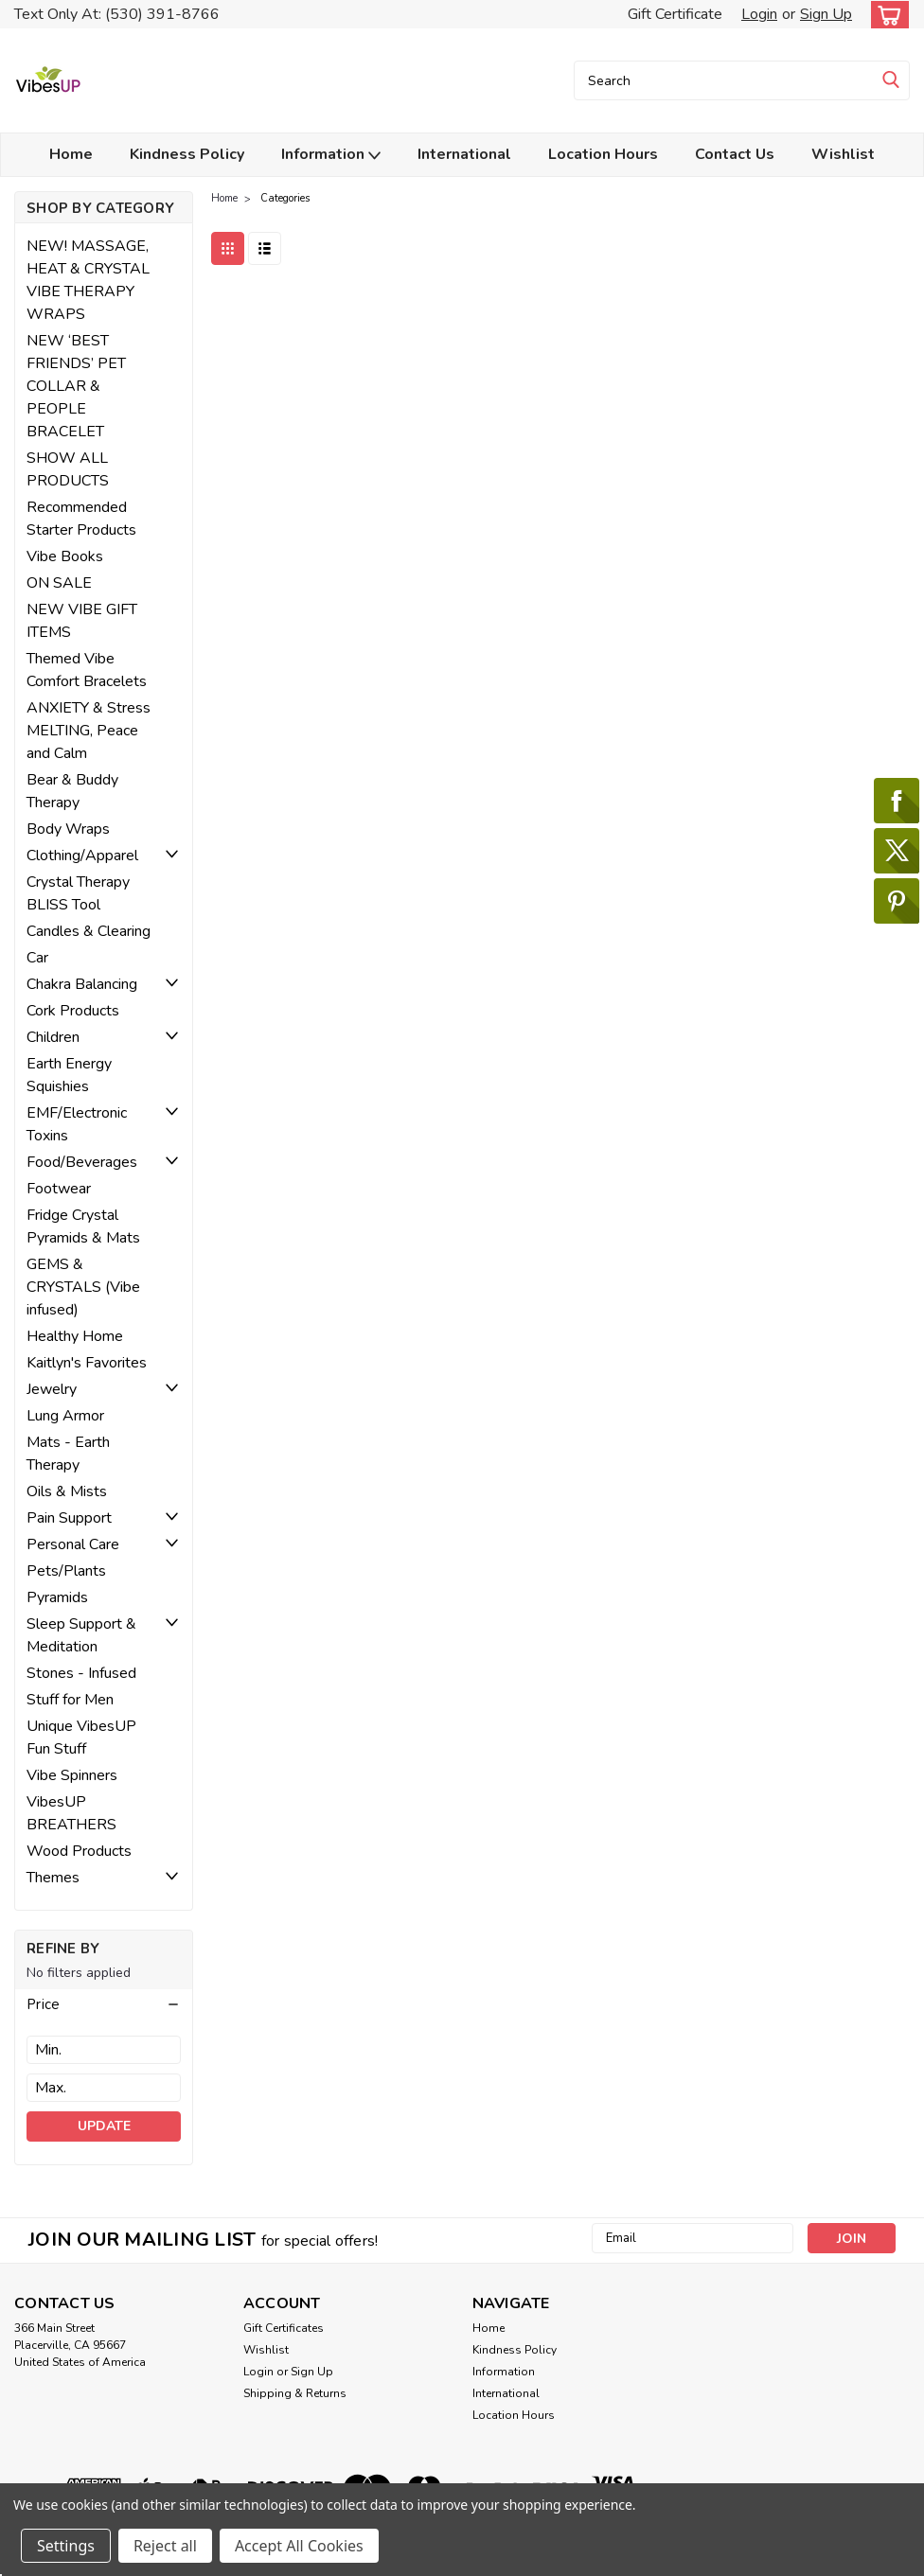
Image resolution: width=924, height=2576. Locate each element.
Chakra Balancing (82, 984)
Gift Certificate (675, 14)
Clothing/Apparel (82, 855)
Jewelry (52, 1389)
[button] (104, 2004)
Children (53, 1037)
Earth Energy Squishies (69, 1075)
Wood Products (79, 1851)
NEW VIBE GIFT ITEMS (82, 621)
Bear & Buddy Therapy (72, 791)
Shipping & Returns (294, 2393)
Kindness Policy (187, 154)
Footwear (59, 1188)
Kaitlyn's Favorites (87, 1362)
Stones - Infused (81, 1673)
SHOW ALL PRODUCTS (68, 469)
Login (759, 14)
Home (71, 154)
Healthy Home (75, 1336)
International (464, 154)
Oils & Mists (67, 1491)
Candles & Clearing (89, 931)
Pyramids (57, 1597)
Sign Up (826, 14)
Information (331, 155)
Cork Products (73, 1010)
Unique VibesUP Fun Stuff (81, 1737)
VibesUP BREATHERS (71, 1813)
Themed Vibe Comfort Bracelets (87, 670)
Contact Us (734, 154)
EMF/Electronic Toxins (77, 1124)
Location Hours (603, 154)
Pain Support (69, 1518)
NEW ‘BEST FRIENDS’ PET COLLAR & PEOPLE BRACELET (76, 386)
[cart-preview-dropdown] (886, 14)
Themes (53, 1877)
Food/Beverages (82, 1162)
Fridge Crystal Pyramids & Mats (83, 1226)
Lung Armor (65, 1415)
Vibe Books (65, 556)
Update (104, 2126)
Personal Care (73, 1544)
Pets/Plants (66, 1571)
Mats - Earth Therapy (68, 1453)
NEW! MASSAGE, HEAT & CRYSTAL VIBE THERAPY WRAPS (88, 280)
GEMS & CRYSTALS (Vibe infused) (83, 1287)
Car (37, 957)
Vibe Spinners (72, 1775)
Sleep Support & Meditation (81, 1635)
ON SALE (59, 583)
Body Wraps (68, 829)
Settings (66, 2545)
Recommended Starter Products (81, 518)
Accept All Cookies (299, 2545)
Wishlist (843, 154)
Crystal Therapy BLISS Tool (78, 893)
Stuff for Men (70, 1699)
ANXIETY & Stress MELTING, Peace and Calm (89, 730)
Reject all (165, 2545)
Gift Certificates (283, 2328)
